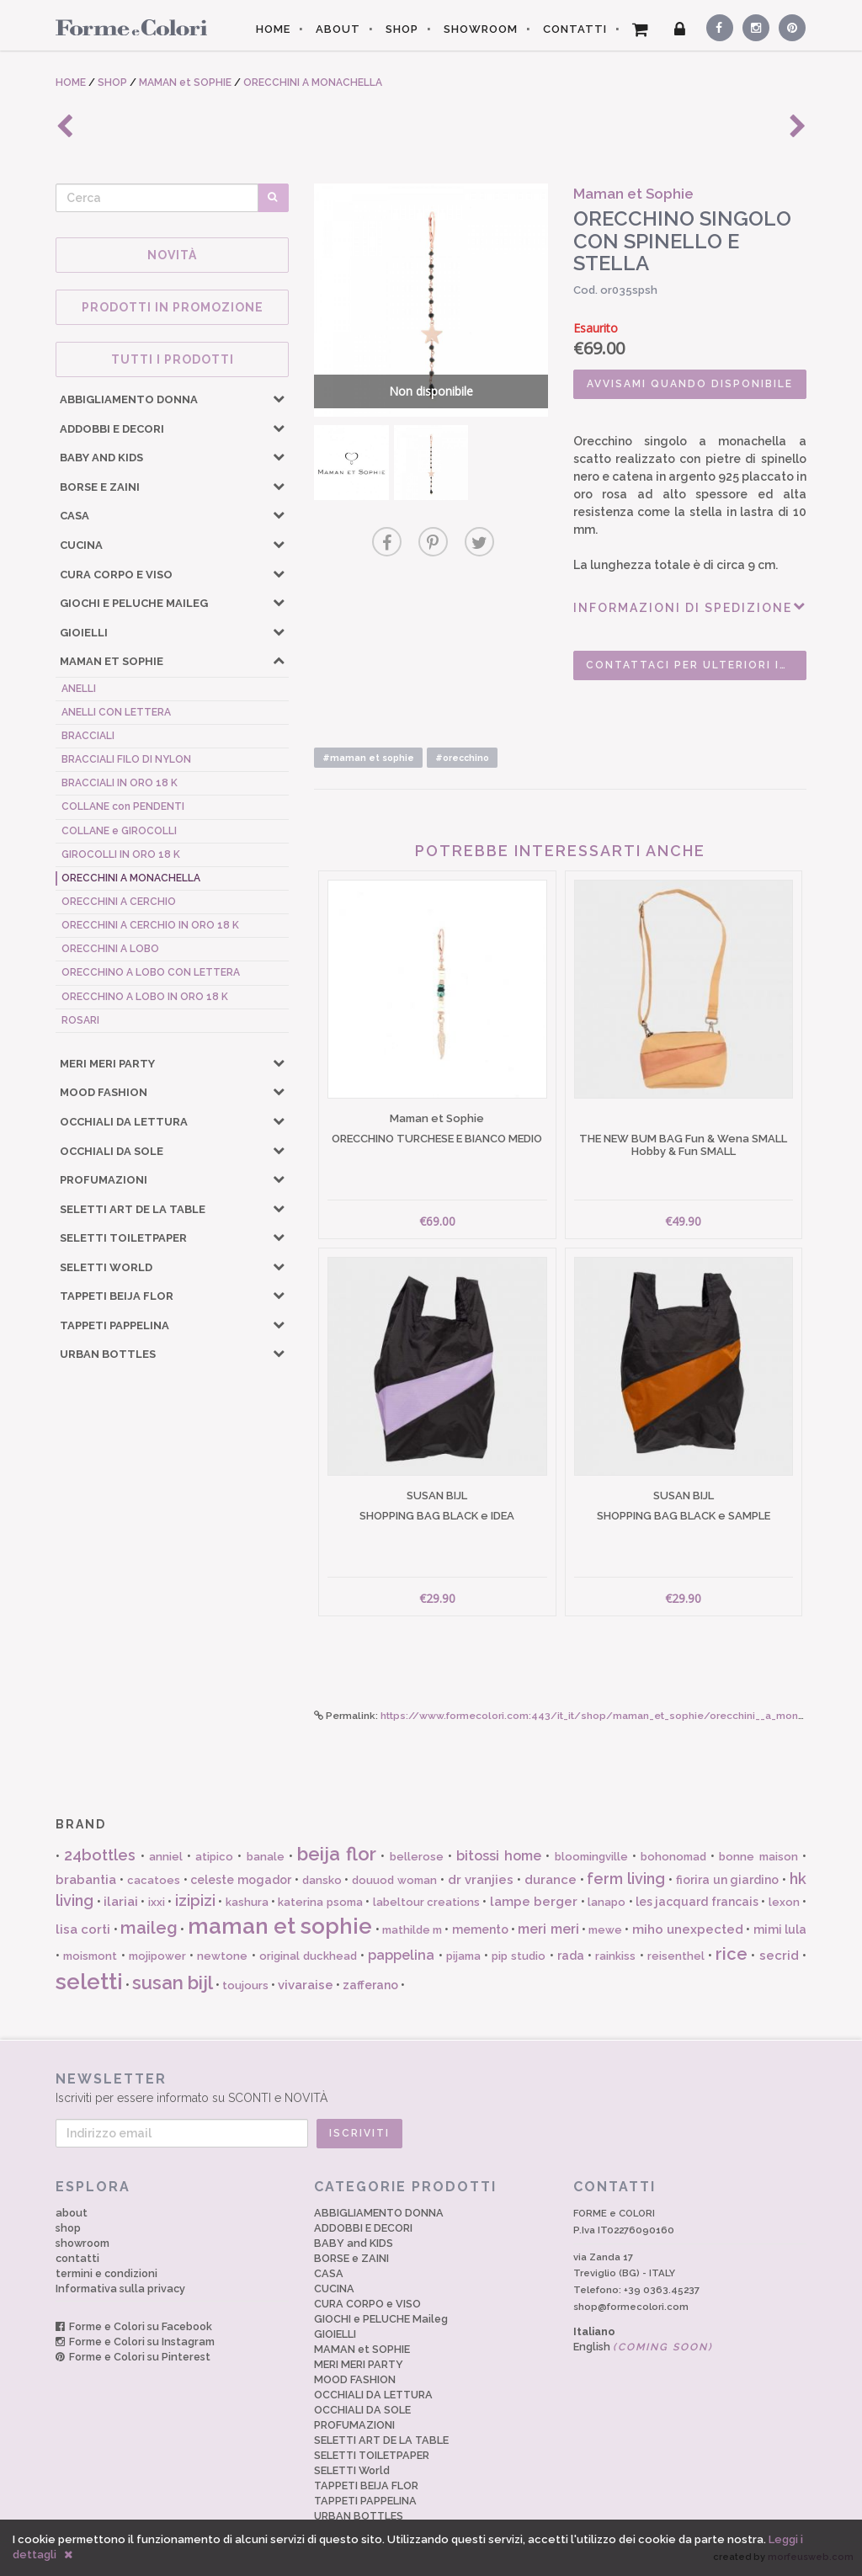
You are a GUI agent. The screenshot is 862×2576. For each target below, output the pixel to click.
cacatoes (153, 1880)
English (643, 2346)
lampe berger (533, 1901)
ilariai (121, 1901)
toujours (245, 1985)
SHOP (402, 29)
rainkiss (615, 1956)
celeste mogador (240, 1880)
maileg (149, 1928)
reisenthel (676, 1956)
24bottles (100, 1855)
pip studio (518, 1956)
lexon (784, 1902)
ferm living (626, 1878)
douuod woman (394, 1880)
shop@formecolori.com (631, 2307)
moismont (90, 1956)
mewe (605, 1930)
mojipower (157, 1956)
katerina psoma (320, 1902)
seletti (89, 1981)
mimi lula (779, 1929)
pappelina (401, 1955)
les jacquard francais (697, 1901)
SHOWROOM (481, 29)
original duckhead (308, 1956)
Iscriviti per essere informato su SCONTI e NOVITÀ (431, 2087)
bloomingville (591, 1856)
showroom (82, 2243)
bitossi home (498, 1856)
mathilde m (412, 1930)
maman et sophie (280, 1926)
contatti (77, 2258)
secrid (779, 1955)
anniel (166, 1856)
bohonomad (673, 1856)
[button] (279, 398)
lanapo (606, 1902)
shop (68, 2228)
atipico (214, 1856)
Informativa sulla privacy (120, 2288)
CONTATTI (575, 29)
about (72, 2212)
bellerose (417, 1856)
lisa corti (83, 1929)
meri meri (548, 1929)
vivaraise (305, 1985)
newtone (222, 1956)
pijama (463, 1956)
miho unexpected (687, 1929)
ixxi (156, 1902)
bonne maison (758, 1856)
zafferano (370, 1985)
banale (266, 1856)
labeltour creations (426, 1902)
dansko (322, 1880)
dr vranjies (481, 1879)
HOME (273, 29)
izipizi (195, 1900)
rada (570, 1955)
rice (732, 1954)
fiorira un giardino (728, 1880)
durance (550, 1879)
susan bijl (172, 1982)
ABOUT (338, 29)
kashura (247, 1902)
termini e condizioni (106, 2273)
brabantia (86, 1879)
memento (480, 1929)
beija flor (336, 1854)
